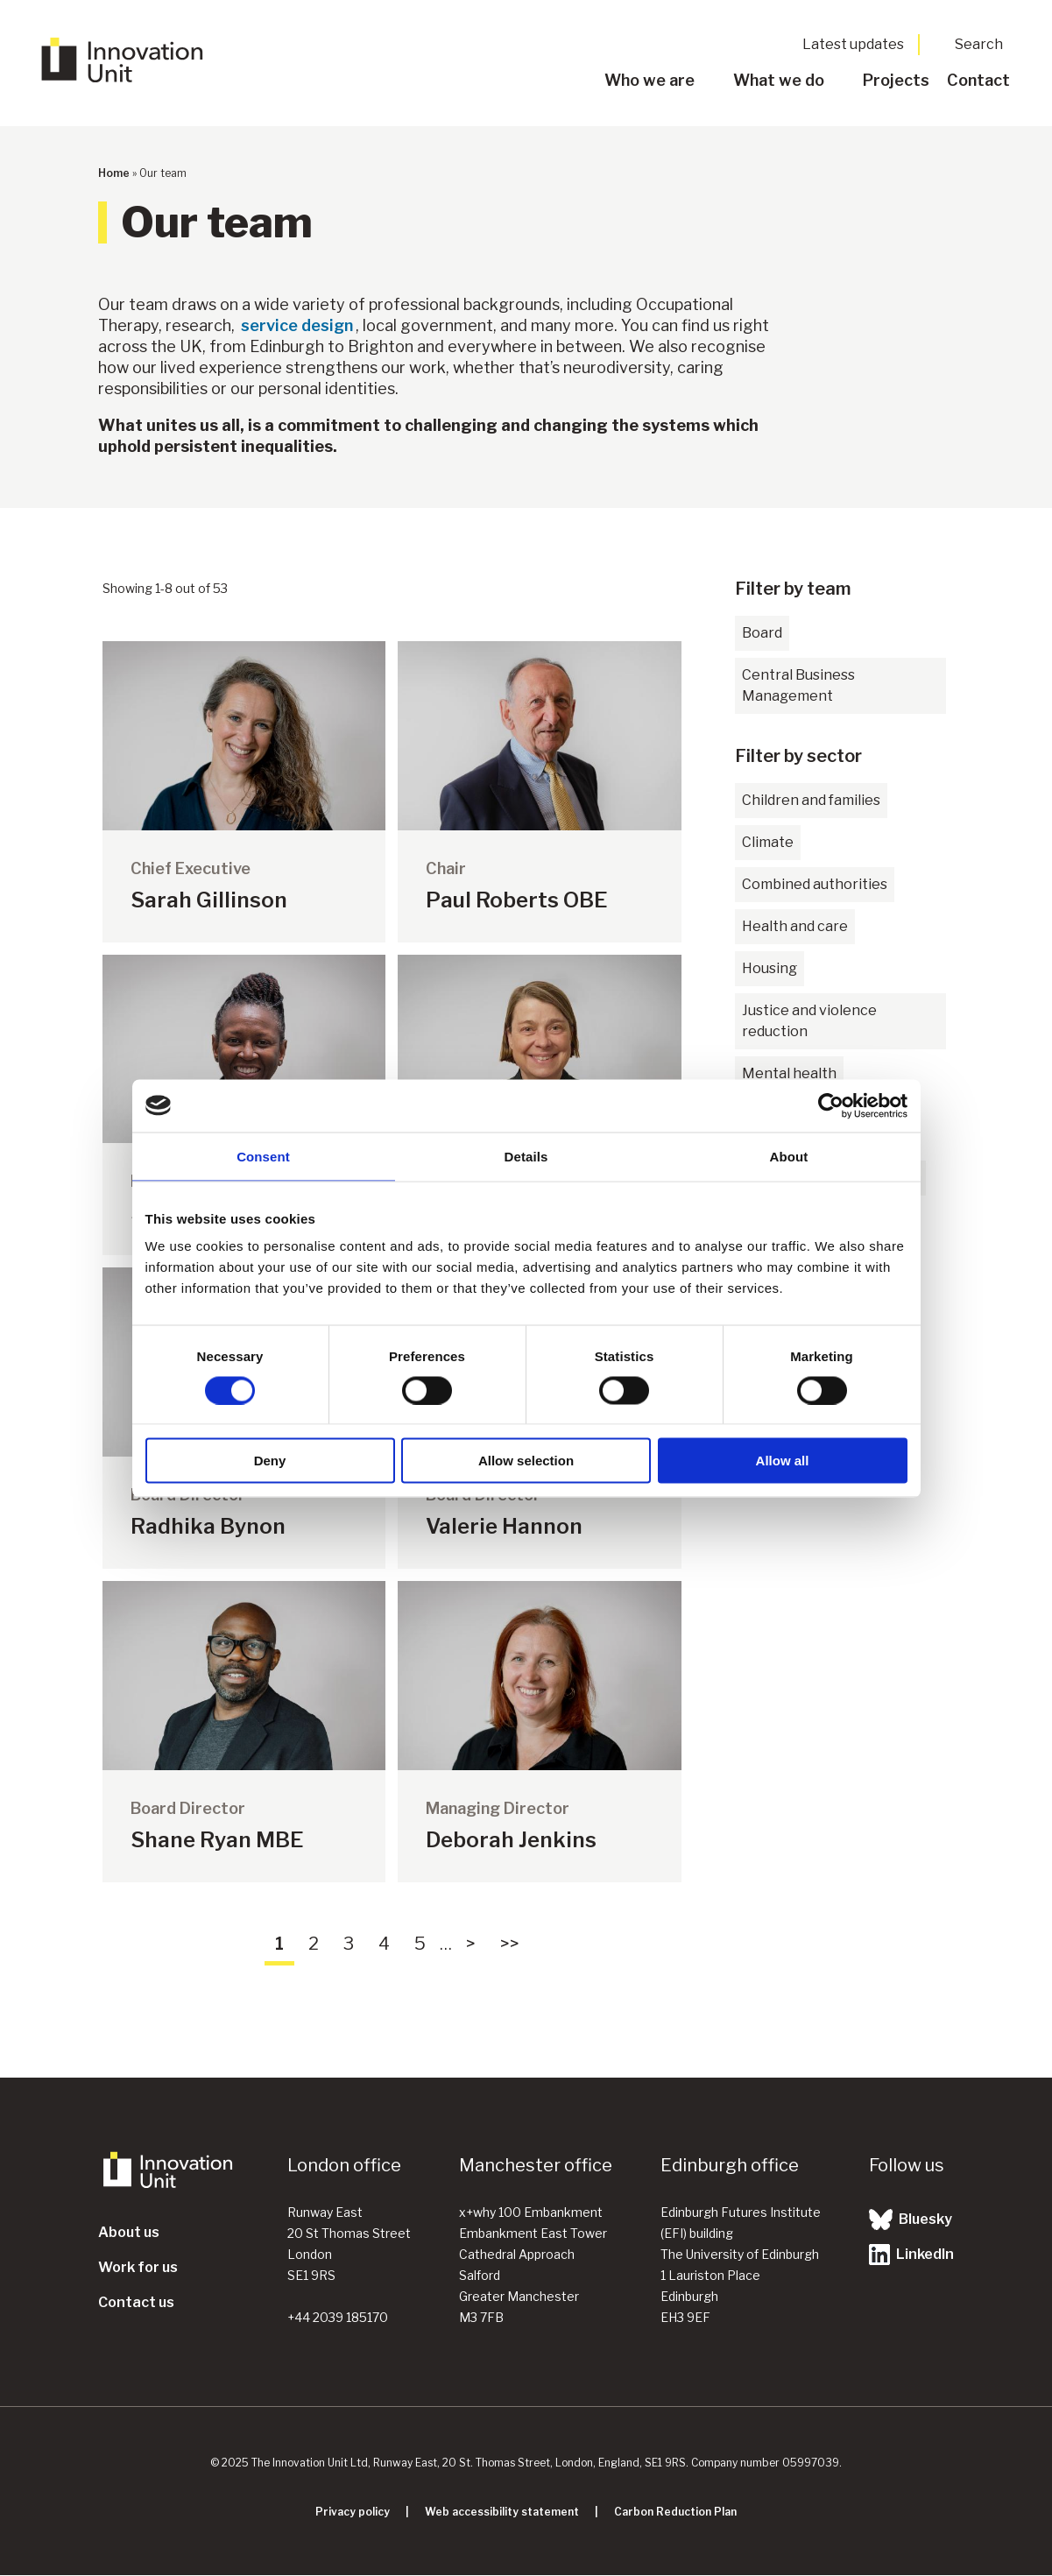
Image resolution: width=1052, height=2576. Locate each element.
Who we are (649, 80)
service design (297, 325)
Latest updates (853, 44)
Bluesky (910, 2219)
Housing (769, 968)
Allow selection (526, 1460)
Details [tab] (526, 1155)
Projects (896, 80)
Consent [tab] (263, 1155)
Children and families (811, 800)
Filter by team (793, 588)
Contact (978, 80)
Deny (270, 1460)
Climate (768, 842)
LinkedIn (911, 2254)
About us (128, 2232)
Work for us (138, 2267)
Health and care (795, 926)
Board (762, 633)
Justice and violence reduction (809, 1021)
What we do (778, 80)
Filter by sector (798, 755)
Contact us (136, 2302)
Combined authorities (814, 884)
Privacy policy (352, 2511)
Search (979, 44)
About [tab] (789, 1155)
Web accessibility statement (502, 2511)
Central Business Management (798, 685)
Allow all (782, 1460)
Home (114, 173)
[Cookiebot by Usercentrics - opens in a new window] (830, 1105)
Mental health (789, 1073)
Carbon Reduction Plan (675, 2511)
